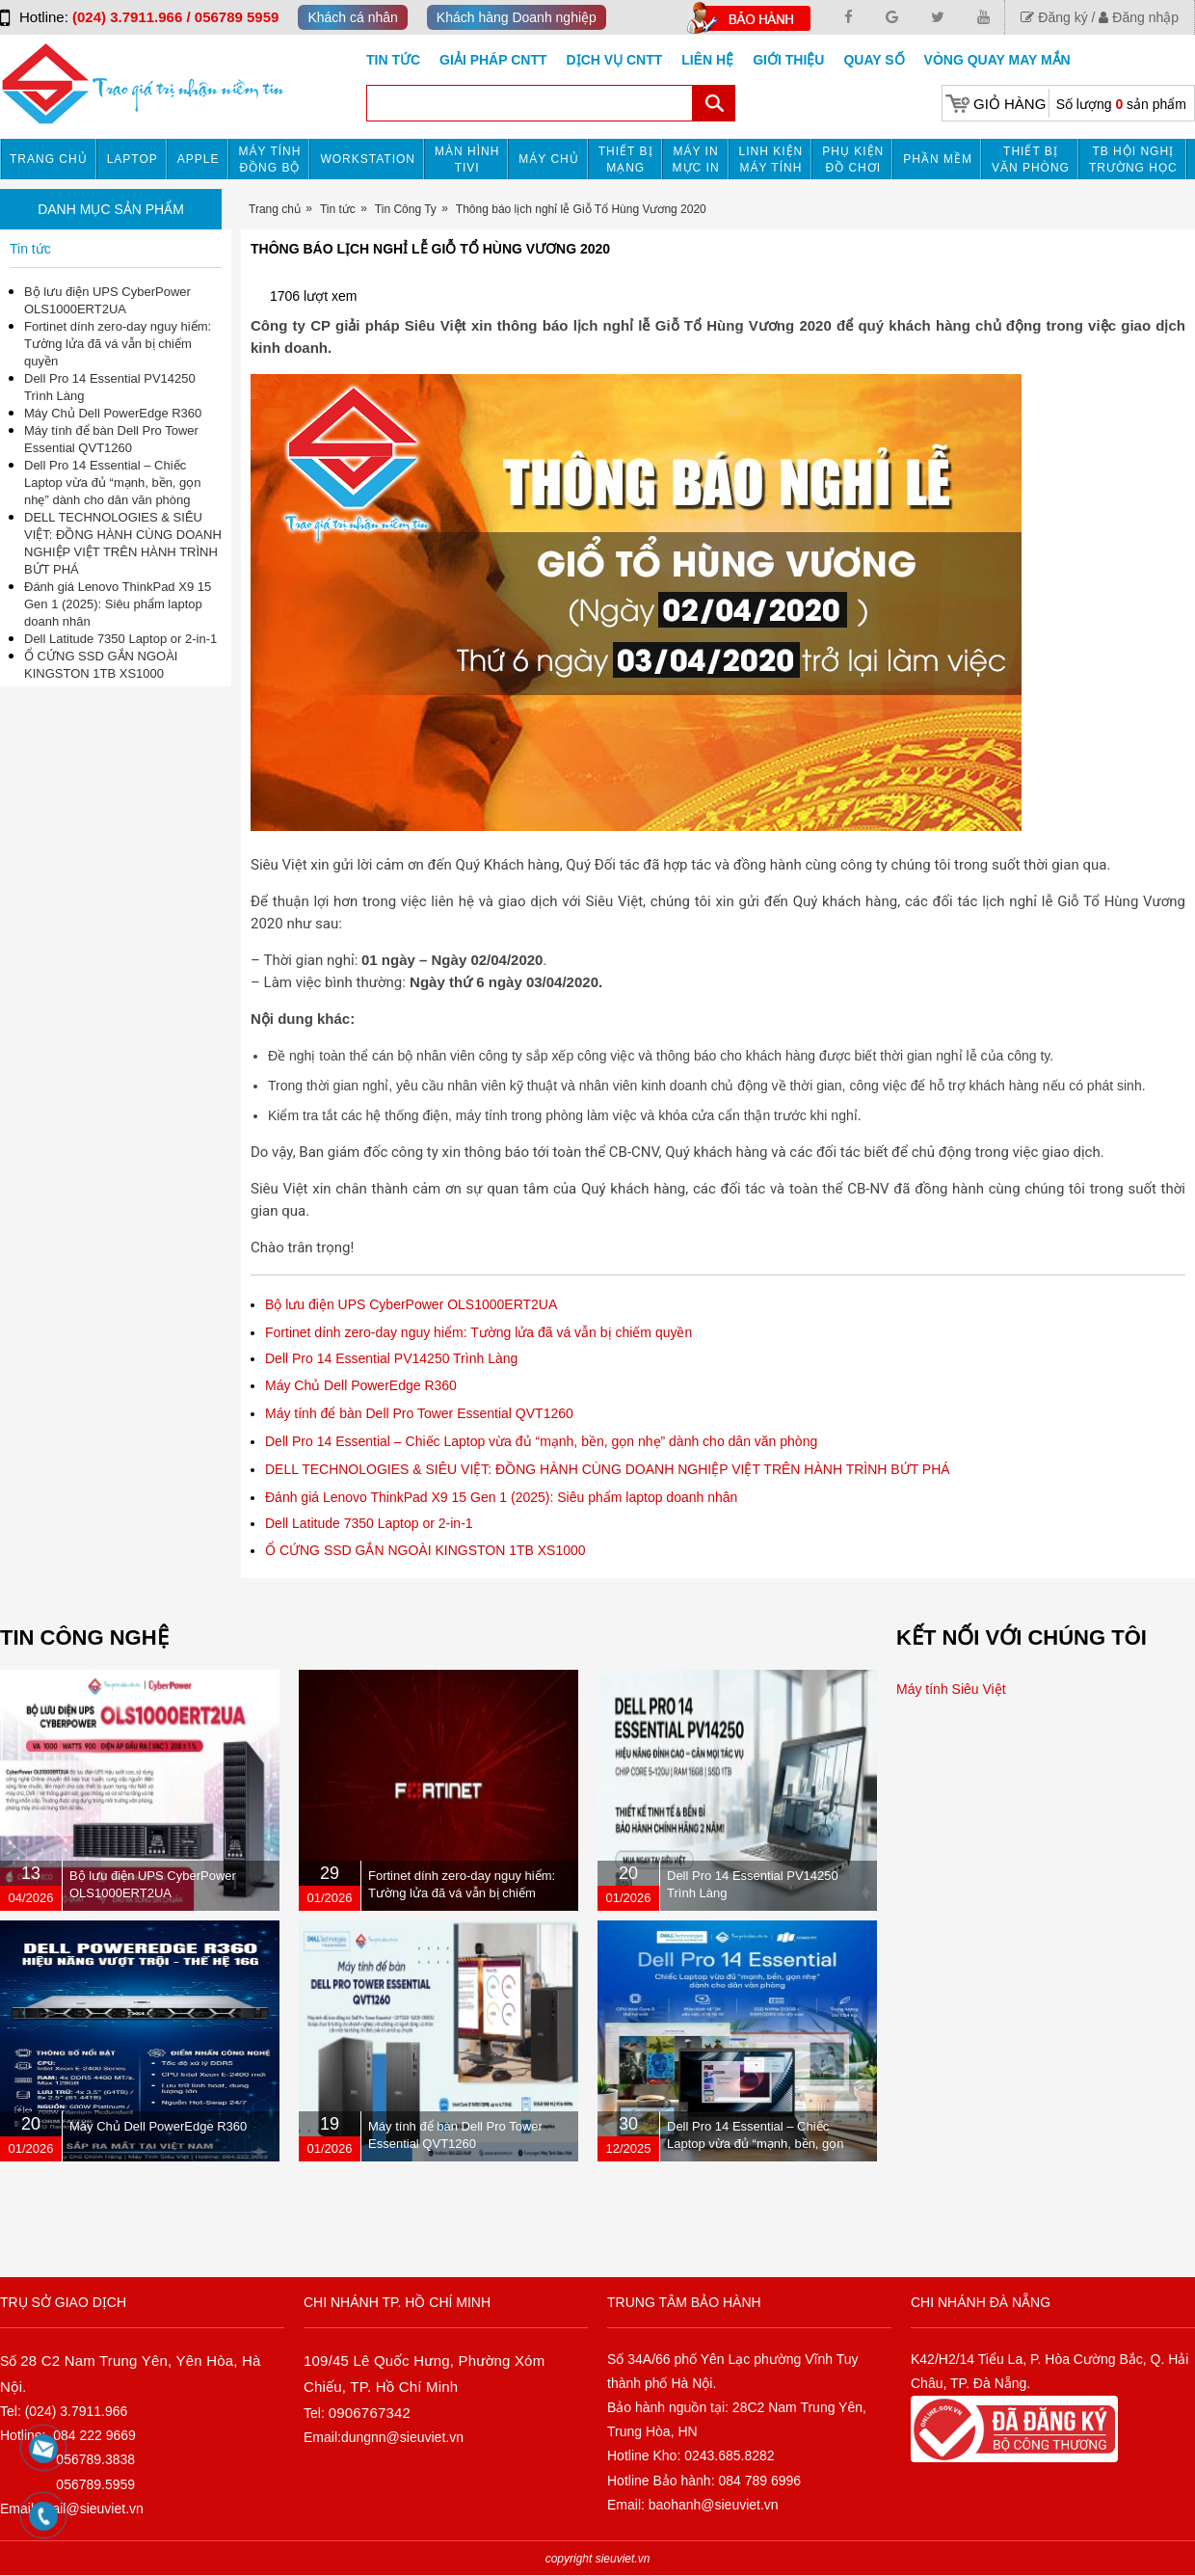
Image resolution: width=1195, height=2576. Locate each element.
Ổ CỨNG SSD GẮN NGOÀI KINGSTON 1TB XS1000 (425, 1550)
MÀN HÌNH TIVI (467, 159)
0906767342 (370, 2412)
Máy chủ (548, 159)
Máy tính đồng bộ (270, 159)
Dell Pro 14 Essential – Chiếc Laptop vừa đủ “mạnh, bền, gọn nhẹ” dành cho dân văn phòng (541, 1441)
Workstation (367, 159)
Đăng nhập (1139, 17)
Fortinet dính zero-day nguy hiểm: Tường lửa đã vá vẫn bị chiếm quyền (478, 1332)
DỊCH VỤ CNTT (615, 59)
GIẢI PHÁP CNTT (492, 59)
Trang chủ (49, 159)
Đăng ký (1054, 17)
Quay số (873, 59)
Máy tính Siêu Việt (951, 1689)
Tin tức (393, 59)
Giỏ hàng (1009, 103)
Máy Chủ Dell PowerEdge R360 (361, 1385)
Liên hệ (707, 59)
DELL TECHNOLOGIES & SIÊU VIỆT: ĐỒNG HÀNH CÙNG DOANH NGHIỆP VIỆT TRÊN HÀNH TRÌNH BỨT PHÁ (607, 1469)
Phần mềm (937, 159)
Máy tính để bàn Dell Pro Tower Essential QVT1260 (419, 1413)
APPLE (198, 159)
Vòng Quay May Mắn (997, 59)
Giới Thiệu (788, 59)
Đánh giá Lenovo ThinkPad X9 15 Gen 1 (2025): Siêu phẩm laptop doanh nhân (501, 1497)
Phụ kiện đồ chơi (853, 159)
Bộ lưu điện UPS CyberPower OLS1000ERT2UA (411, 1304)
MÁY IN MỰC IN (696, 159)
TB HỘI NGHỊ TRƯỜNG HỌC (1133, 159)
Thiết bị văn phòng (1031, 159)
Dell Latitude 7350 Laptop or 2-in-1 (369, 1523)
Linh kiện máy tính (771, 159)
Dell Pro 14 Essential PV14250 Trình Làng (391, 1358)
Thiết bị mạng (625, 159)
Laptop (132, 159)
